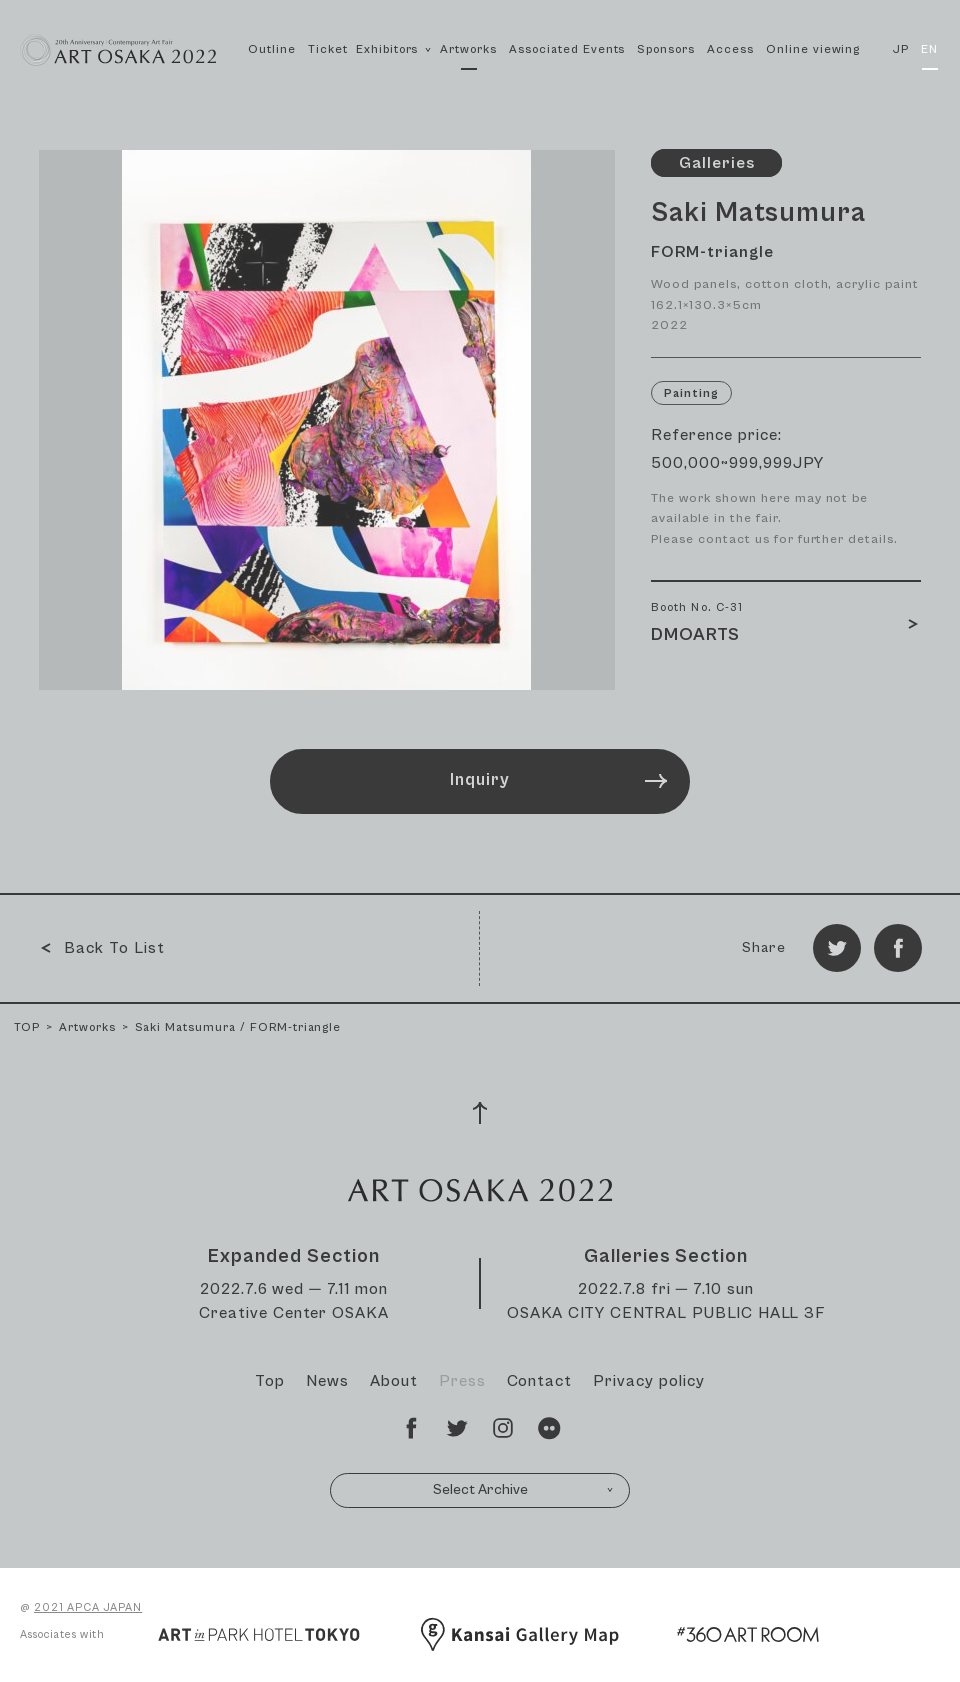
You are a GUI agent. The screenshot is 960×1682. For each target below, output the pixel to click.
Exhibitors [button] (394, 71)
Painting (691, 393)
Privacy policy (648, 1381)
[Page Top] (480, 1113)
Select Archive (524, 1489)
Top (270, 1381)
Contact (540, 1381)
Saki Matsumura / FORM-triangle (238, 1027)
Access (730, 49)
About (394, 1381)
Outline (272, 49)
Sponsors (666, 49)
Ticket (328, 49)
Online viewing (813, 49)
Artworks (468, 49)
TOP (27, 1027)
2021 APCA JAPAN (88, 1607)
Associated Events (567, 49)
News (327, 1381)
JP (901, 49)
